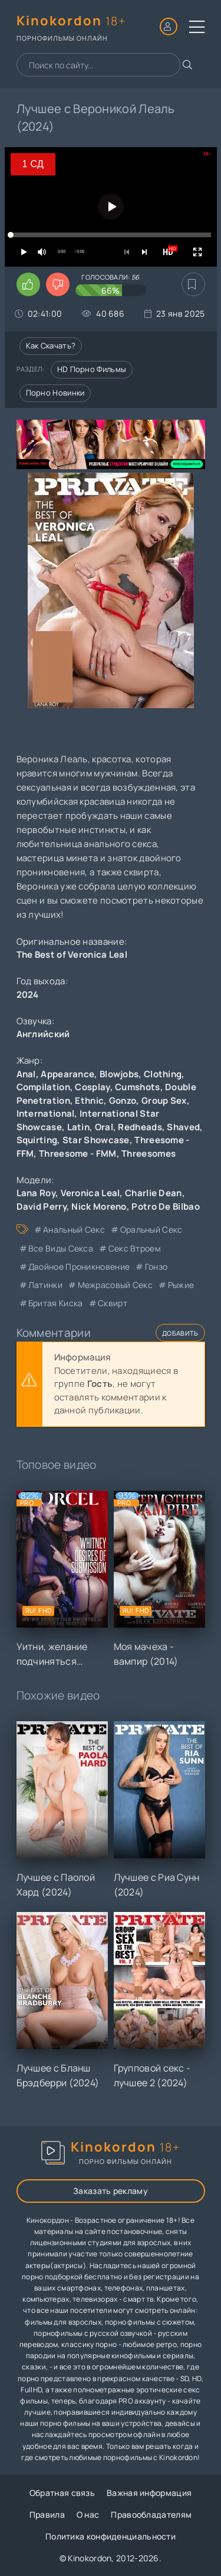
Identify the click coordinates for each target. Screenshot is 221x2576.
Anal (26, 1074)
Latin (78, 1127)
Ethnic (89, 1100)
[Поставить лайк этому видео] (28, 284)
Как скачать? (51, 345)
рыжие (181, 1284)
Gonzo (123, 1100)
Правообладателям (151, 2514)
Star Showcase (96, 1140)
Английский (43, 1034)
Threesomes (148, 1153)
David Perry (42, 1206)
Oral (104, 1127)
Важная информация (149, 2492)
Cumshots (137, 1087)
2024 (28, 994)
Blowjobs (119, 1074)
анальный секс (74, 1229)
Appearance (67, 1074)
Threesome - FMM (78, 1153)
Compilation (43, 1087)
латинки (45, 1284)
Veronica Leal (90, 1193)
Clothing (163, 1074)
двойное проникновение (79, 1266)
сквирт (112, 1303)
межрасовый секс (115, 1284)
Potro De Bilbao (165, 1206)
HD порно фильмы (92, 369)
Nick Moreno (98, 1206)
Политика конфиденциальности (110, 2536)
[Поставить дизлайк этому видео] (58, 284)
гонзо (156, 1266)
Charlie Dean (153, 1193)
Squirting (37, 1140)
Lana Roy (36, 1193)
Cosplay (92, 1087)
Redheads (139, 1127)
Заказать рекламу (110, 2190)
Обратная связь (62, 2492)
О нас (88, 2514)
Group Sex (164, 1100)
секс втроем (134, 1248)
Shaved (183, 1127)
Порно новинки (55, 392)
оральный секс (151, 1229)
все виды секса (60, 1248)
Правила (47, 2514)
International (46, 1113)
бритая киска (55, 1303)
